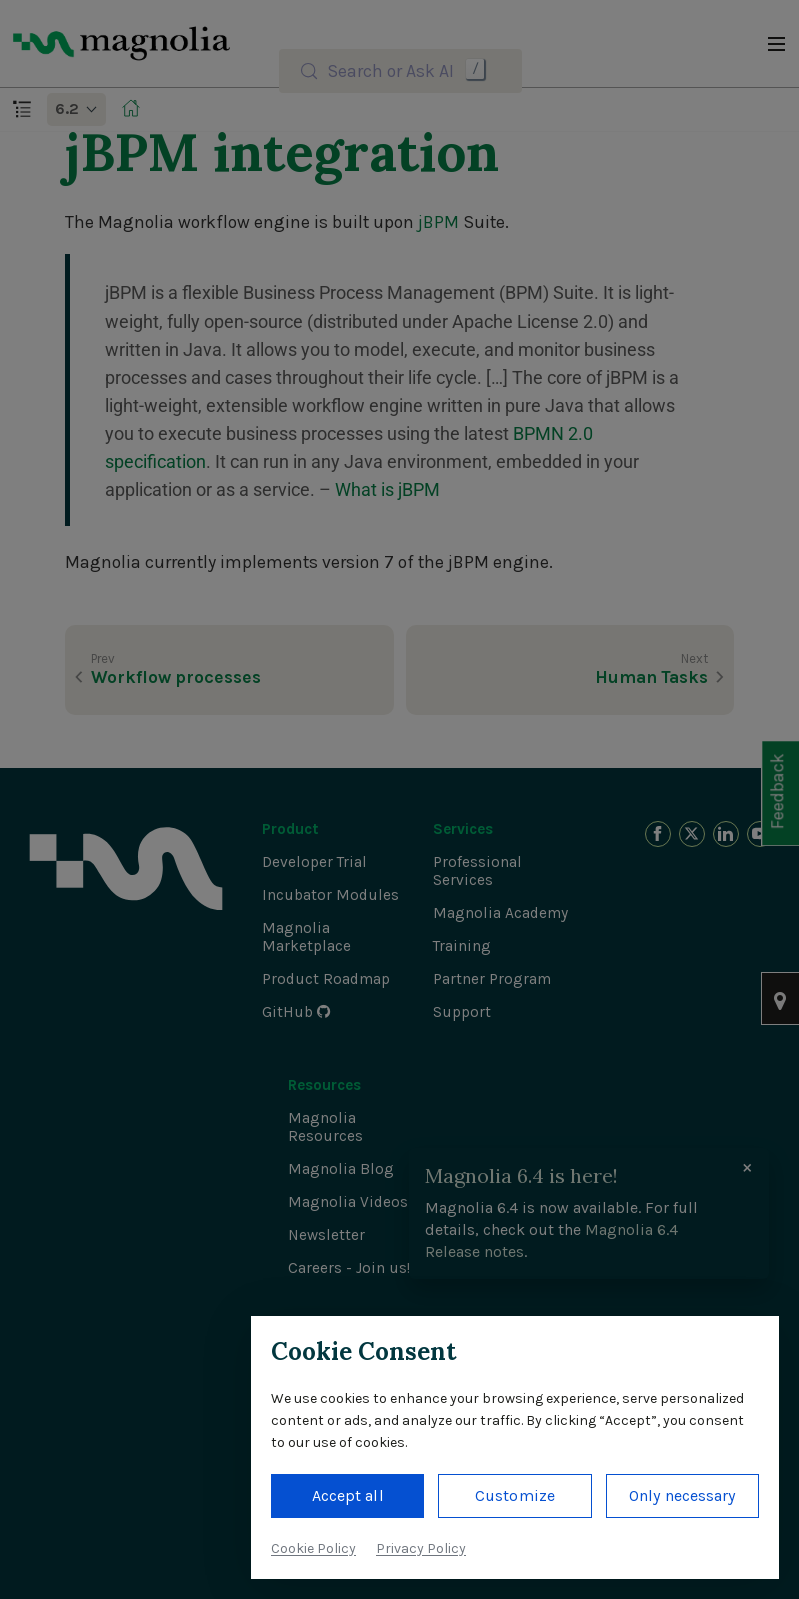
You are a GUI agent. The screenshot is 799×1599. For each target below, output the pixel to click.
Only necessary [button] (682, 1495)
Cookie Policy (313, 1548)
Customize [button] (515, 1495)
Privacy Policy (421, 1548)
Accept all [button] (348, 1495)
